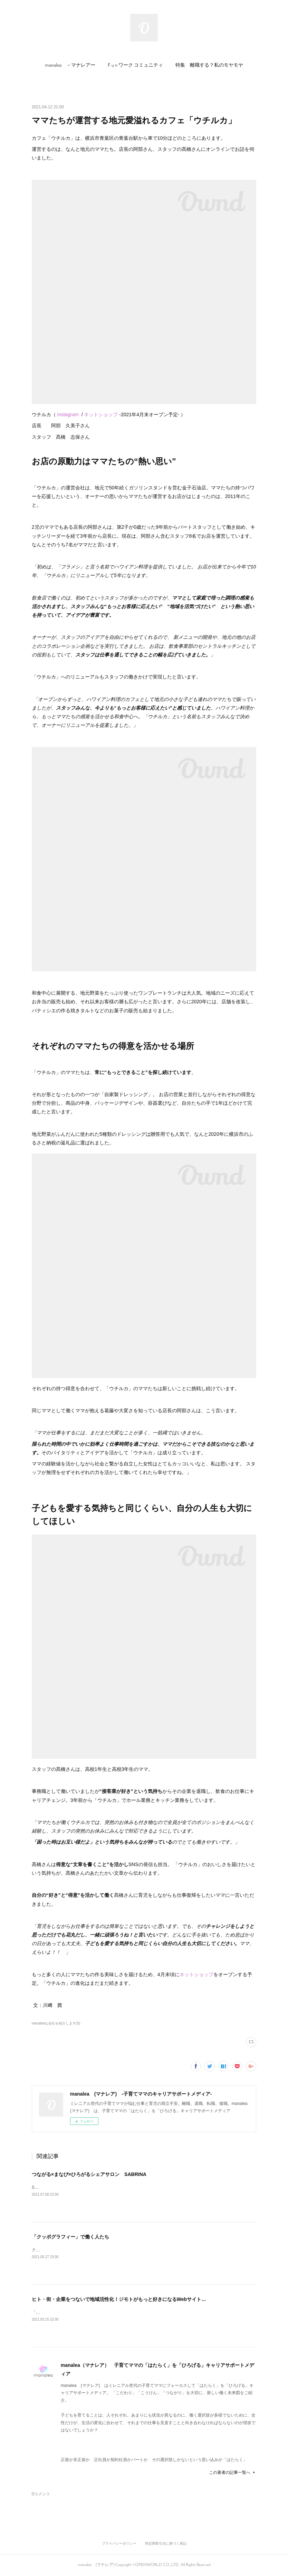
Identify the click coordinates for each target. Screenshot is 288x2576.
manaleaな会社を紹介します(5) (56, 2023)
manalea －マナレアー (70, 65)
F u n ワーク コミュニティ (135, 65)
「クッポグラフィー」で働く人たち (70, 2237)
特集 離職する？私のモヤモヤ (209, 65)
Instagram (68, 414)
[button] (70, 65)
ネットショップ (101, 414)
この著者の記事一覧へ (232, 2472)
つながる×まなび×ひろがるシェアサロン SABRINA (89, 2174)
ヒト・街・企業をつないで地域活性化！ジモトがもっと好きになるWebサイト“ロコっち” (128, 2299)
